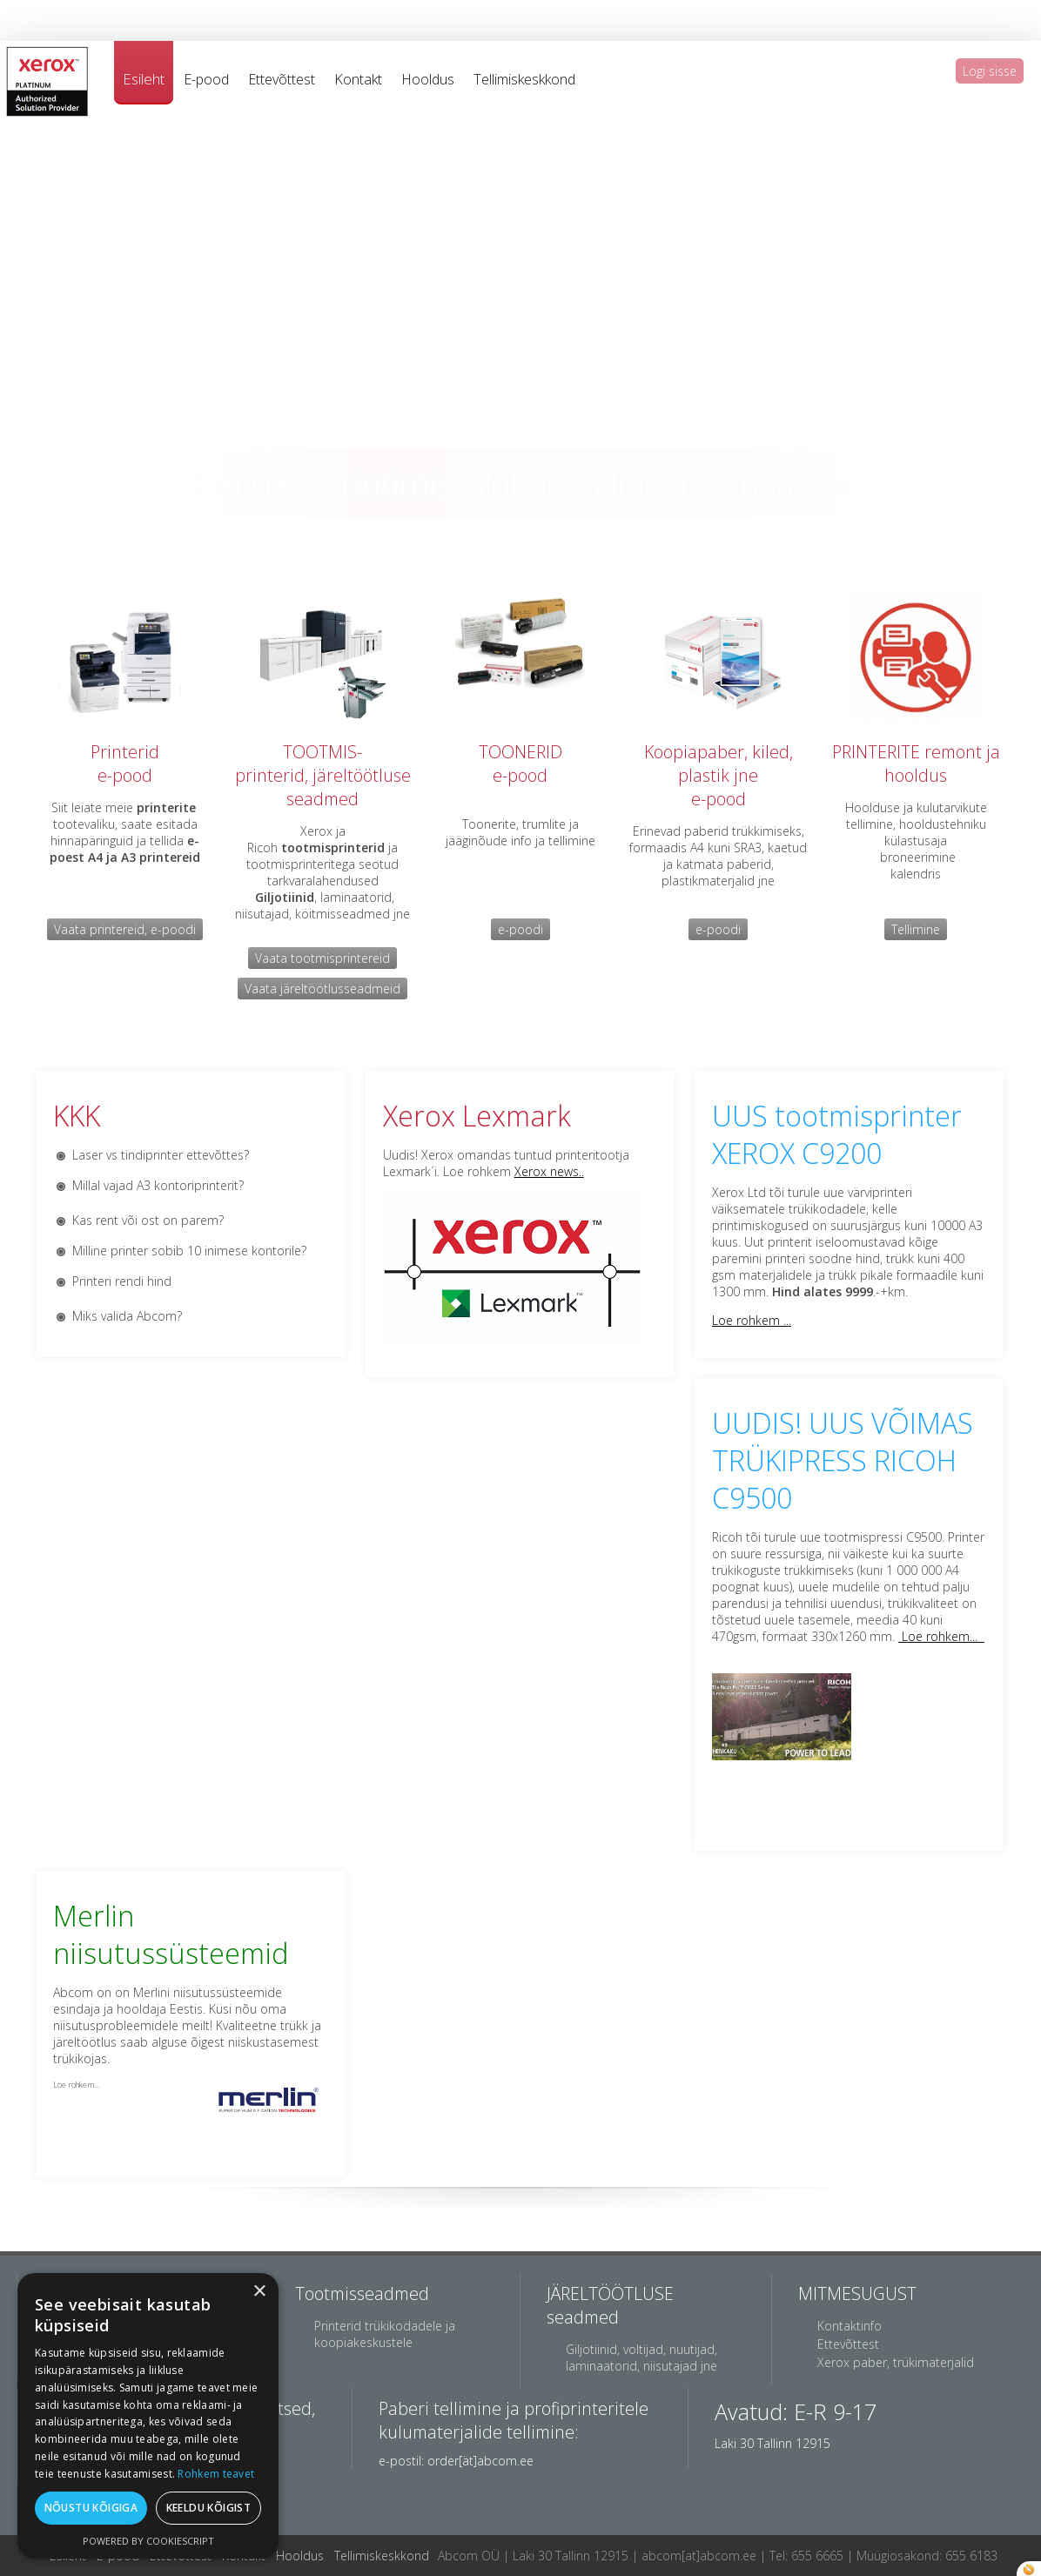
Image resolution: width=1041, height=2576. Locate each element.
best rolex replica (55, 8)
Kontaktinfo (849, 2325)
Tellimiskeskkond (524, 79)
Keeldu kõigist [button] (209, 2507)
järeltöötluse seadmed (348, 786)
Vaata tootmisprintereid (322, 958)
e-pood (124, 775)
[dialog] (148, 2416)
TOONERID (520, 751)
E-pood (206, 79)
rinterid (129, 751)
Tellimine (915, 929)
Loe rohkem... (941, 1636)
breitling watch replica (262, 8)
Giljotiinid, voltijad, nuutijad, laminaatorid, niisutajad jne (641, 2357)
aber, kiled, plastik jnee (735, 775)
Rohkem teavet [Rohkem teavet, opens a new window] (216, 2473)
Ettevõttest (281, 79)
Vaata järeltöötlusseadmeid (322, 988)
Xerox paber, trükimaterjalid (895, 2362)
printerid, (271, 775)
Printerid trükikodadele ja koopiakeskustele (384, 2334)
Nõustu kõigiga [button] (91, 2507)
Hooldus (427, 79)
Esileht (144, 79)
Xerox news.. (549, 1171)
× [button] (258, 2291)
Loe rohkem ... (751, 1320)
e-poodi (520, 929)
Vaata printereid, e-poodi (125, 929)
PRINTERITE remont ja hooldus (916, 763)
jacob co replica (153, 8)
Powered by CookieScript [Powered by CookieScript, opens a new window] (148, 2540)
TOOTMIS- (322, 751)
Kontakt (358, 79)
